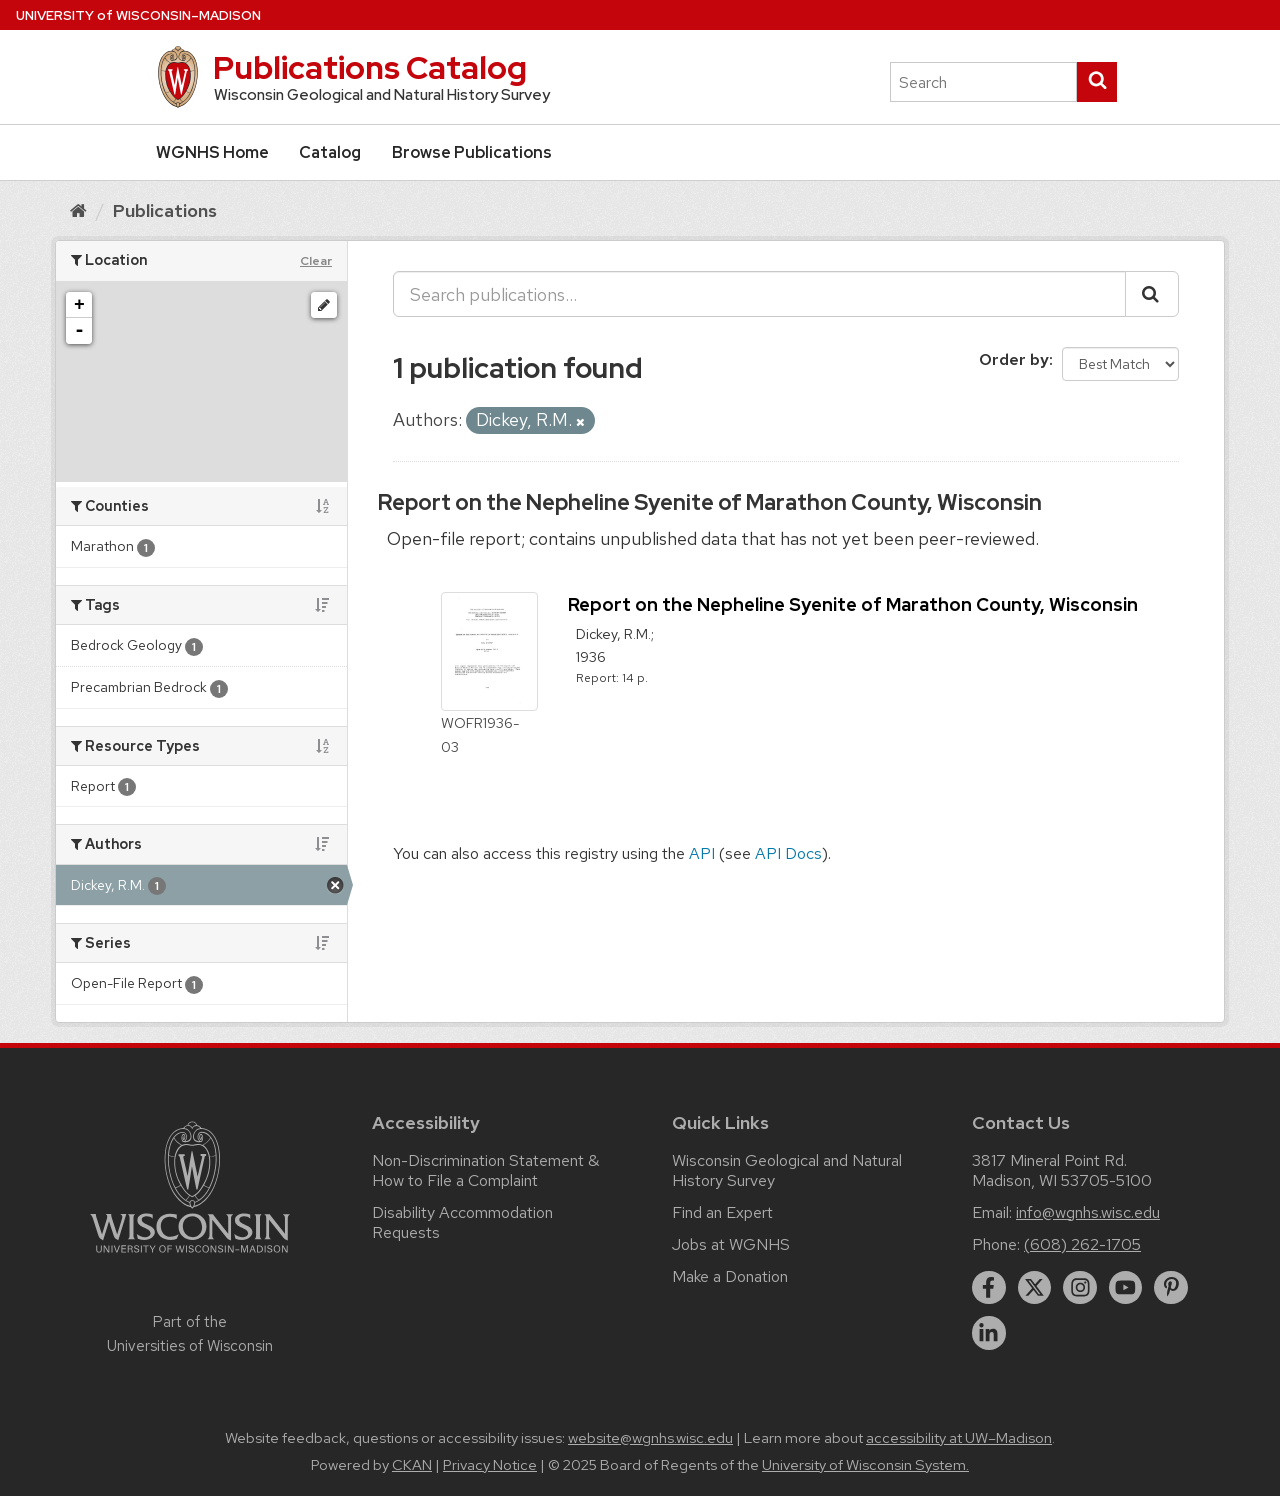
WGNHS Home (212, 152)
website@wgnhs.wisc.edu (650, 1438)
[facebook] (989, 1288)
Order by (1014, 359)
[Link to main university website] (190, 1256)
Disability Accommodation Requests (462, 1222)
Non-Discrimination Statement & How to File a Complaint (485, 1170)
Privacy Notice (490, 1465)
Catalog (330, 152)
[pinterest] (1171, 1288)
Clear (316, 261)
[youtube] (1126, 1288)
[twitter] (1035, 1288)
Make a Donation (730, 1276)
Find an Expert (722, 1212)
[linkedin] (989, 1333)
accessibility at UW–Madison (959, 1438)
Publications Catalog (370, 67)
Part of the (190, 1334)
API (702, 853)
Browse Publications (472, 152)
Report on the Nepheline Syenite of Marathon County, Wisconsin (710, 502)
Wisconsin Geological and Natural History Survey (787, 1170)
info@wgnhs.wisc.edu (1088, 1212)
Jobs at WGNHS (731, 1244)
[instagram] (1080, 1288)
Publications (165, 210)
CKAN (412, 1465)
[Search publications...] (759, 294)
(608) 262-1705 (1082, 1244)
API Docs (788, 853)
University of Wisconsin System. (865, 1465)
